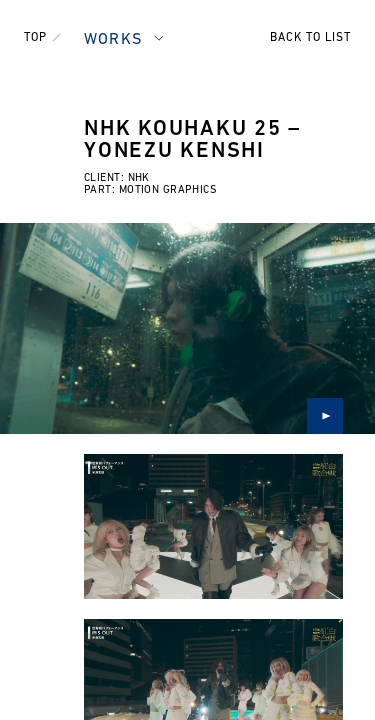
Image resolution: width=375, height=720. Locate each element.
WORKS (113, 40)
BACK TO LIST (310, 38)
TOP (35, 38)
